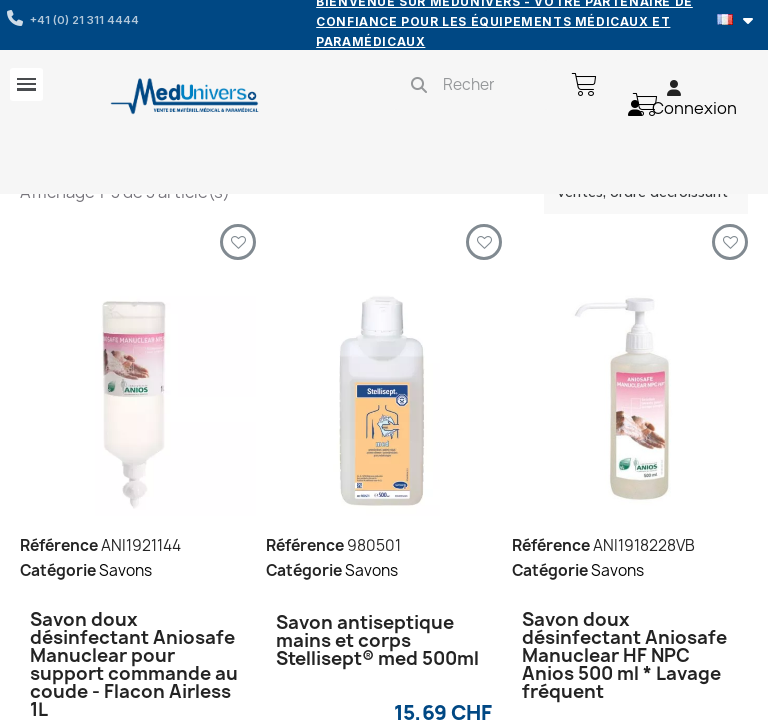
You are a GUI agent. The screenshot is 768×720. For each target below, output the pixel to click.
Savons (125, 570)
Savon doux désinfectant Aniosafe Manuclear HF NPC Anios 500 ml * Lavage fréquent (624, 655)
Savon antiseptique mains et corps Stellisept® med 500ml (377, 640)
